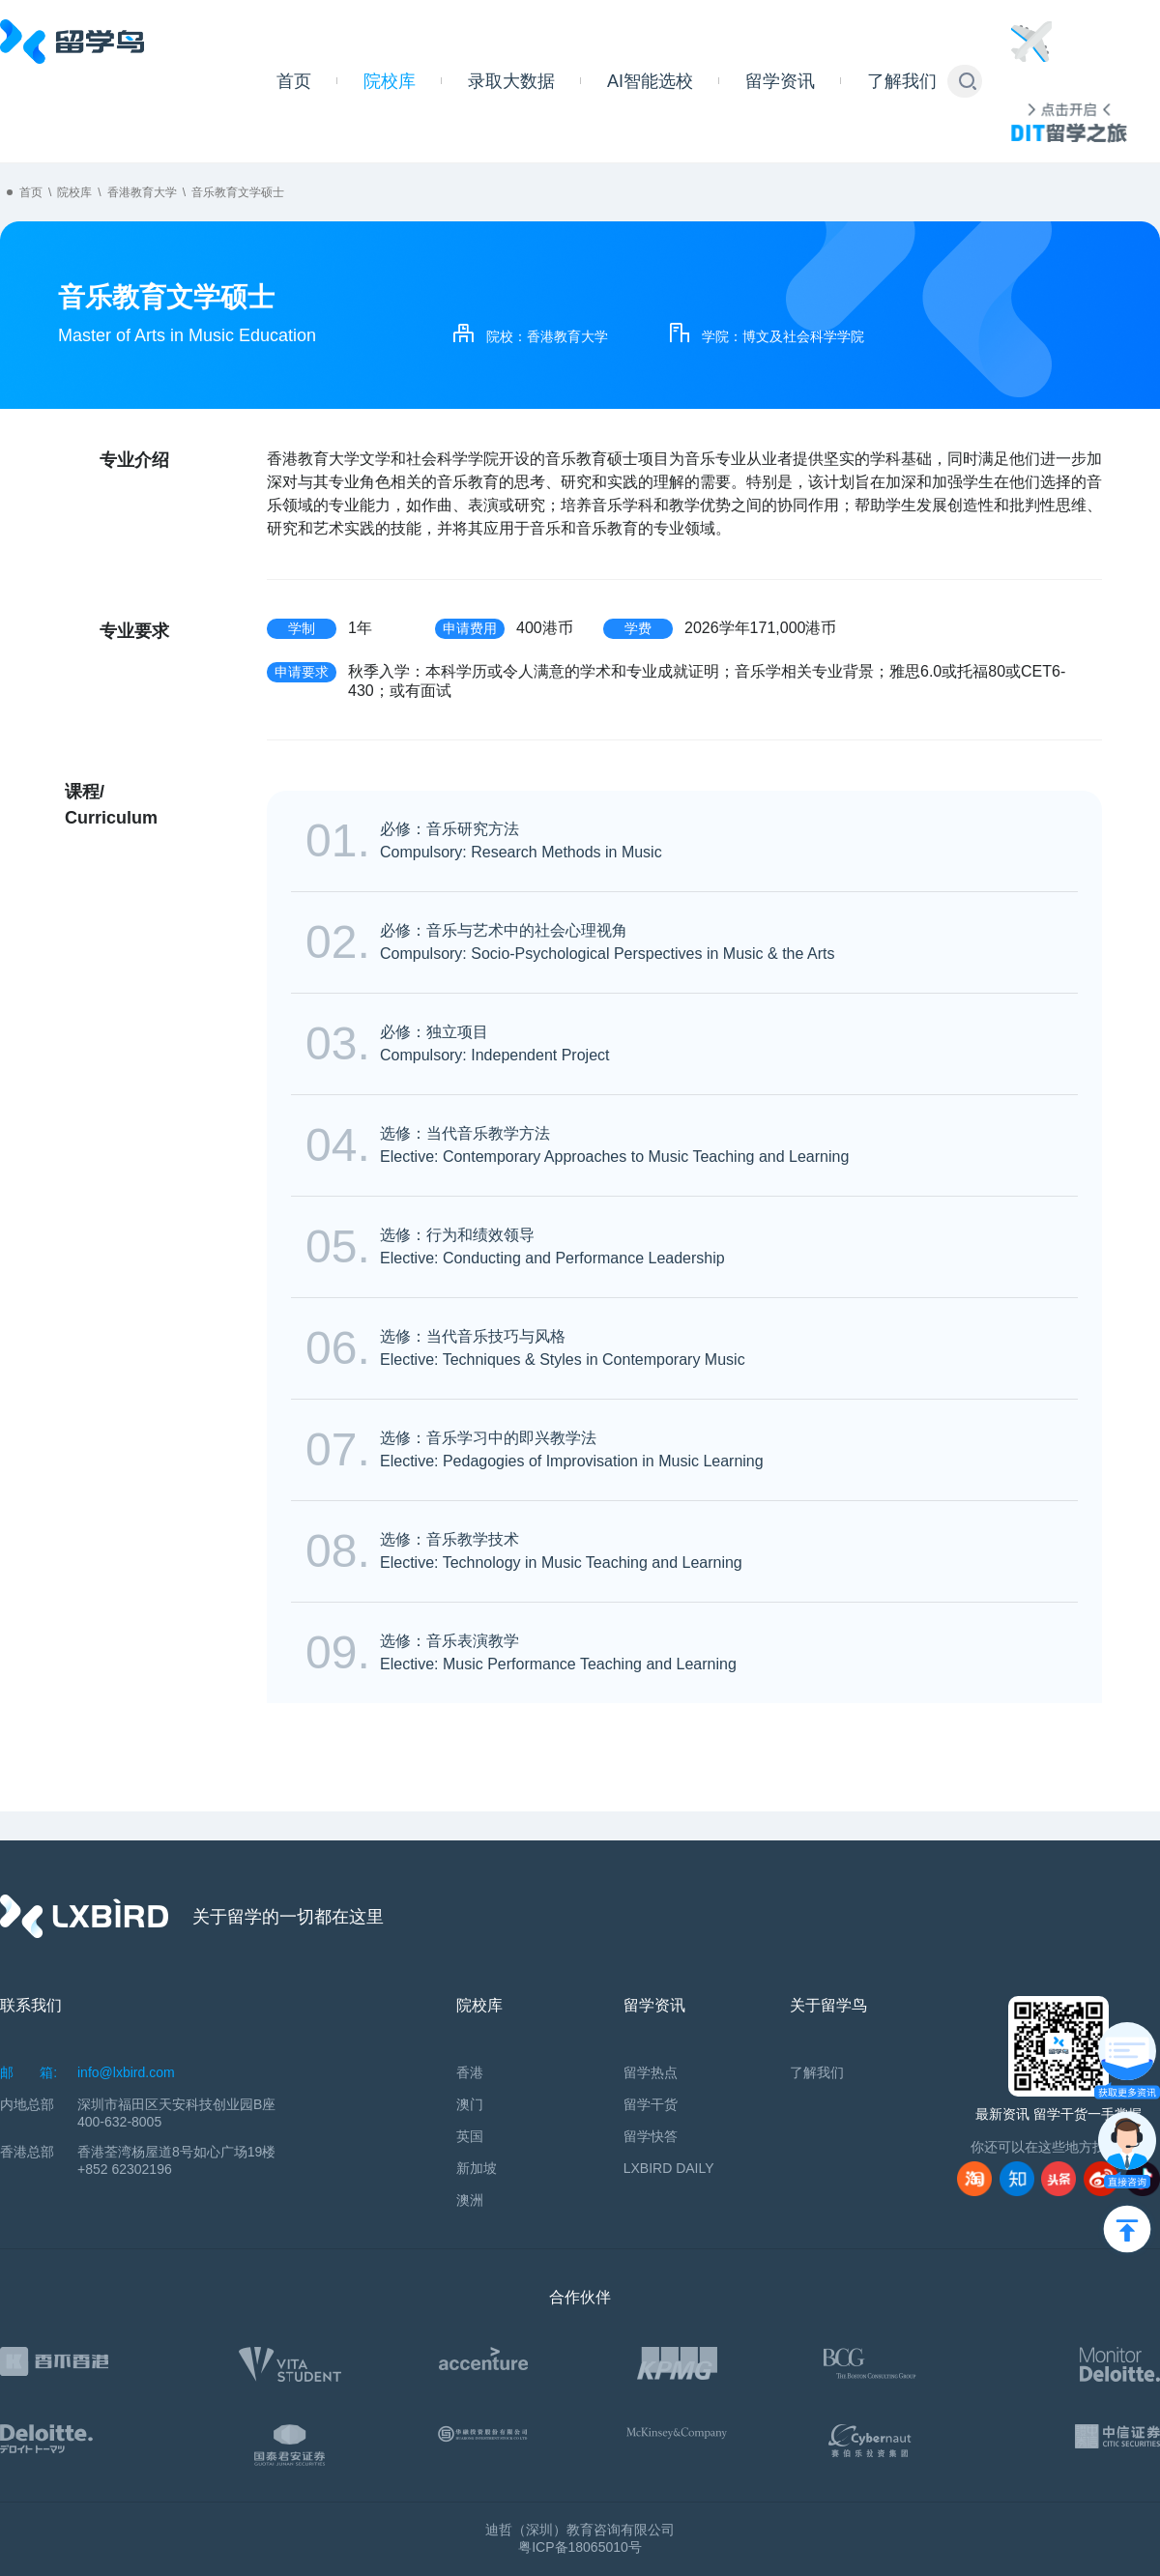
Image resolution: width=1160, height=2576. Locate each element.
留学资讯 (780, 81)
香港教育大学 (142, 192)
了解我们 (902, 81)
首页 (293, 81)
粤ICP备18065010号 (580, 2547)
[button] (967, 81)
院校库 (389, 81)
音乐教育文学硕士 (237, 192)
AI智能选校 (650, 81)
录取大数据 (511, 81)
